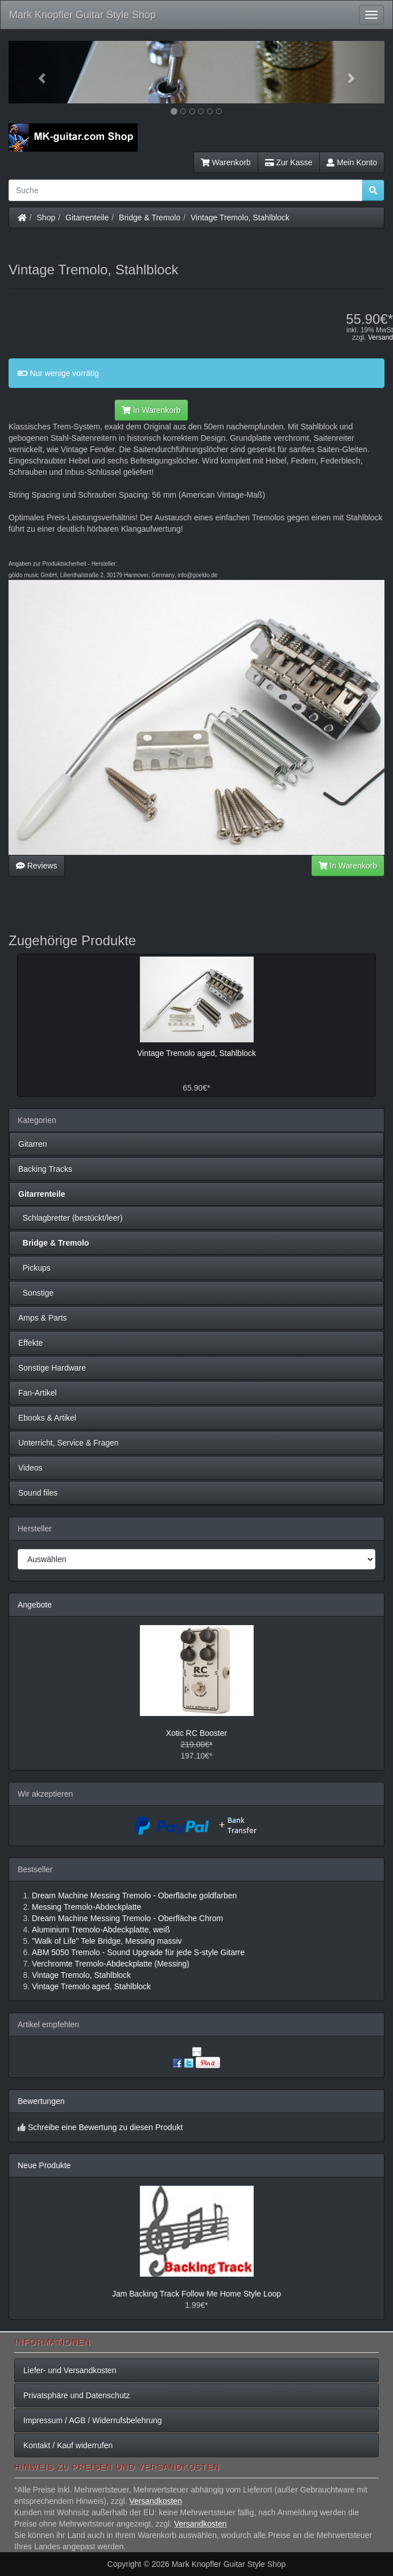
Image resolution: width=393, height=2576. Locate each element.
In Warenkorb (151, 410)
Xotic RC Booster (196, 1733)
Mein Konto (351, 162)
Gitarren (32, 1144)
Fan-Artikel (37, 1392)
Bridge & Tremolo (149, 217)
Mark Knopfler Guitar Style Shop (82, 14)
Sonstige (35, 1292)
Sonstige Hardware (52, 1367)
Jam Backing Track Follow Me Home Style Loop (196, 2293)
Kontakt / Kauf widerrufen (68, 2445)
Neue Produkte (44, 2165)
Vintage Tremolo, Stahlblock (240, 217)
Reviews (36, 865)
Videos (30, 1467)
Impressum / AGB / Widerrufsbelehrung (92, 2420)
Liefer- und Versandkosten (69, 2370)
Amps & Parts (42, 1317)
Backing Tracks (45, 1169)
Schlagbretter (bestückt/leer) (70, 1217)
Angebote (35, 1604)
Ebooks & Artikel (47, 1417)
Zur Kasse (288, 162)
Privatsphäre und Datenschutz (76, 2395)
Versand (380, 337)
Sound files (37, 1492)
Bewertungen (41, 2101)
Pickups (34, 1267)
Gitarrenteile (87, 217)
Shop (46, 217)
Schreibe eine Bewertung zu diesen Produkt (105, 2127)
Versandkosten (155, 2501)
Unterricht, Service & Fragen (68, 1442)
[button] (37, 72)
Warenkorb (226, 162)
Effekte (30, 1342)
